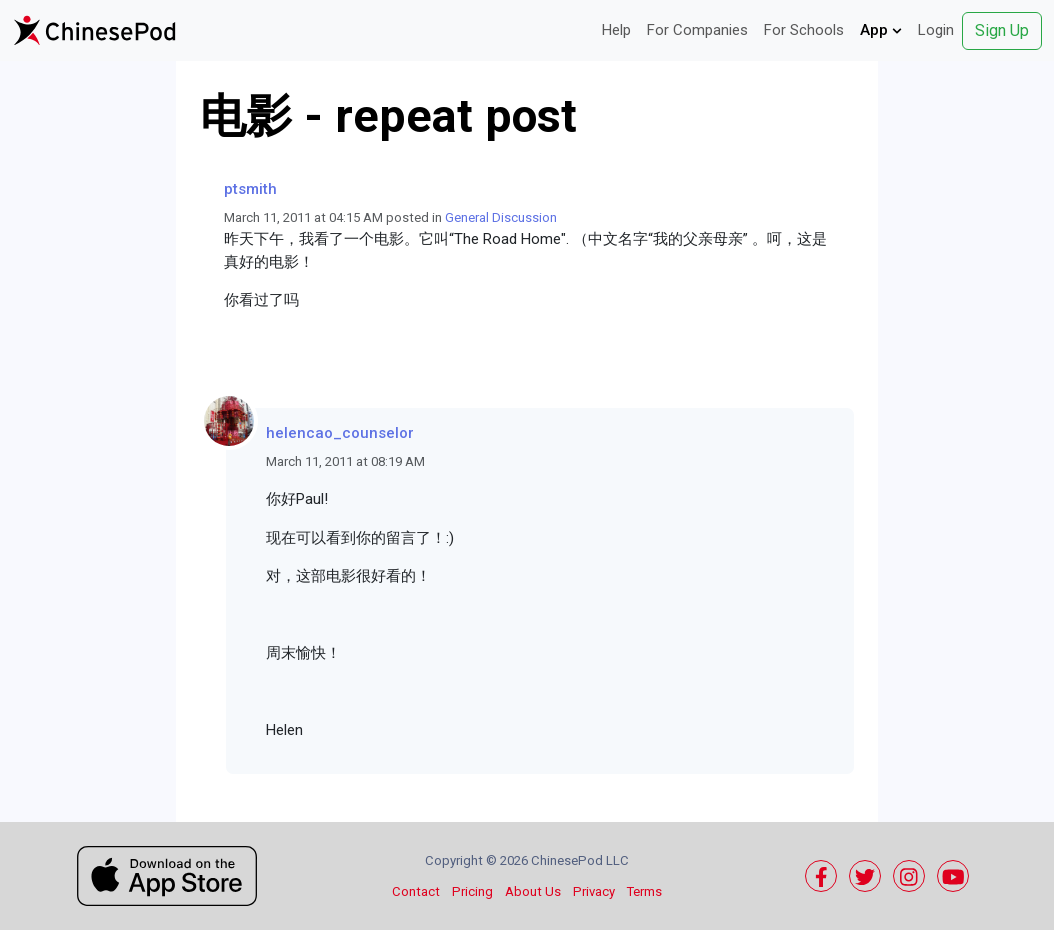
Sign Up (1002, 30)
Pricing (472, 891)
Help (616, 30)
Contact (416, 891)
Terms (644, 891)
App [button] (881, 30)
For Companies (697, 30)
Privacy (594, 891)
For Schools (804, 30)
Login (936, 30)
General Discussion (501, 217)
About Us (533, 891)
